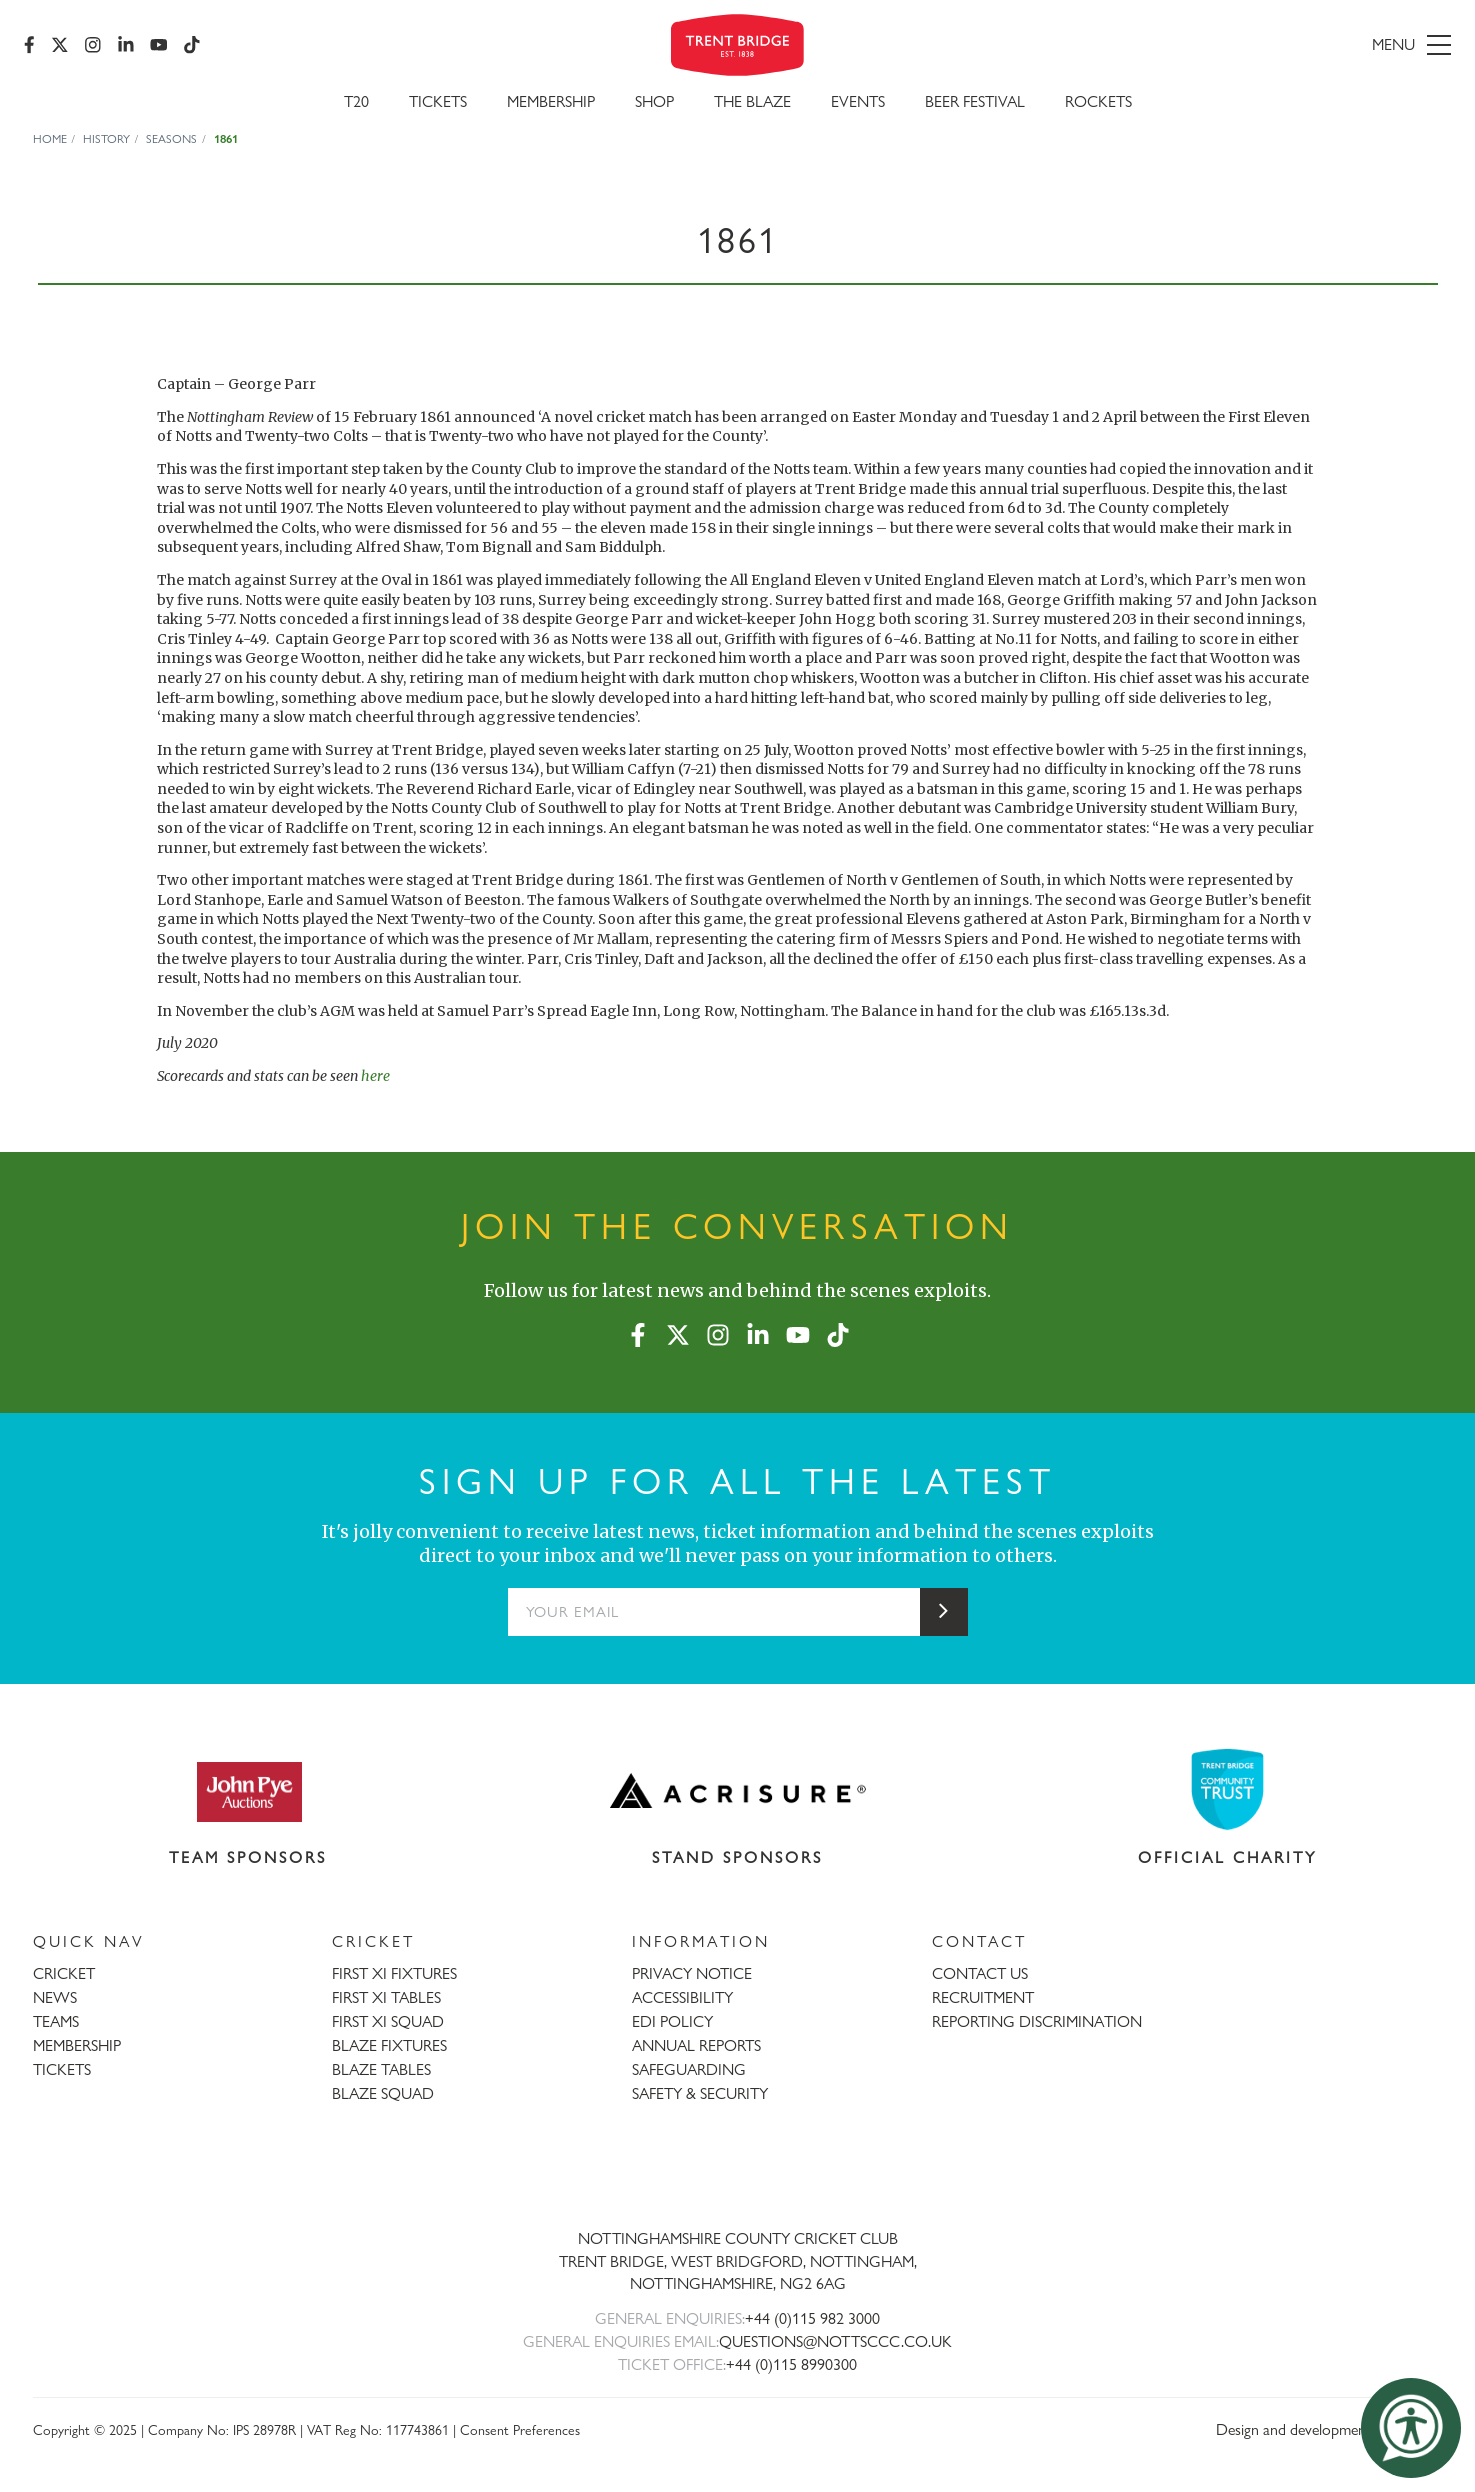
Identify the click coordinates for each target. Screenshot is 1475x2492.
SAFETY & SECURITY (700, 2093)
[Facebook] (29, 45)
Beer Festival (975, 101)
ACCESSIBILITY (682, 1997)
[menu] (1221, 45)
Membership (551, 101)
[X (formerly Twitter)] (60, 45)
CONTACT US (980, 1973)
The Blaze (752, 101)
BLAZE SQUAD (383, 2093)
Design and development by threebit (1329, 2429)
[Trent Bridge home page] (738, 2172)
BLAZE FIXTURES (389, 2045)
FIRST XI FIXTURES (394, 1973)
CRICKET (64, 1973)
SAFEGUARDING (689, 2069)
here (375, 1076)
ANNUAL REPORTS (696, 2045)
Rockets (1098, 101)
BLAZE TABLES (381, 2069)
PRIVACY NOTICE (692, 1973)
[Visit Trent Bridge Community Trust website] (1227, 1789)
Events (858, 101)
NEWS (55, 1997)
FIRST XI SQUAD (388, 2021)
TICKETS (62, 2069)
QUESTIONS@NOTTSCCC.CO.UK (835, 2341)
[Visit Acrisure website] (738, 1791)
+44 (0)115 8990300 (791, 2364)
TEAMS (56, 2021)
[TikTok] (192, 45)
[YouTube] (159, 45)
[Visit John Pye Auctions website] (248, 1791)
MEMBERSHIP (77, 2045)
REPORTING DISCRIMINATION (1037, 2021)
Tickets (438, 101)
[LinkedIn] (126, 45)
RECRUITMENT (983, 1997)
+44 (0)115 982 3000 (812, 2318)
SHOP (654, 101)
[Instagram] (93, 45)
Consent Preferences (520, 2429)
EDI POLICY (672, 2021)
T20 (356, 101)
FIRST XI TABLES (386, 1997)
